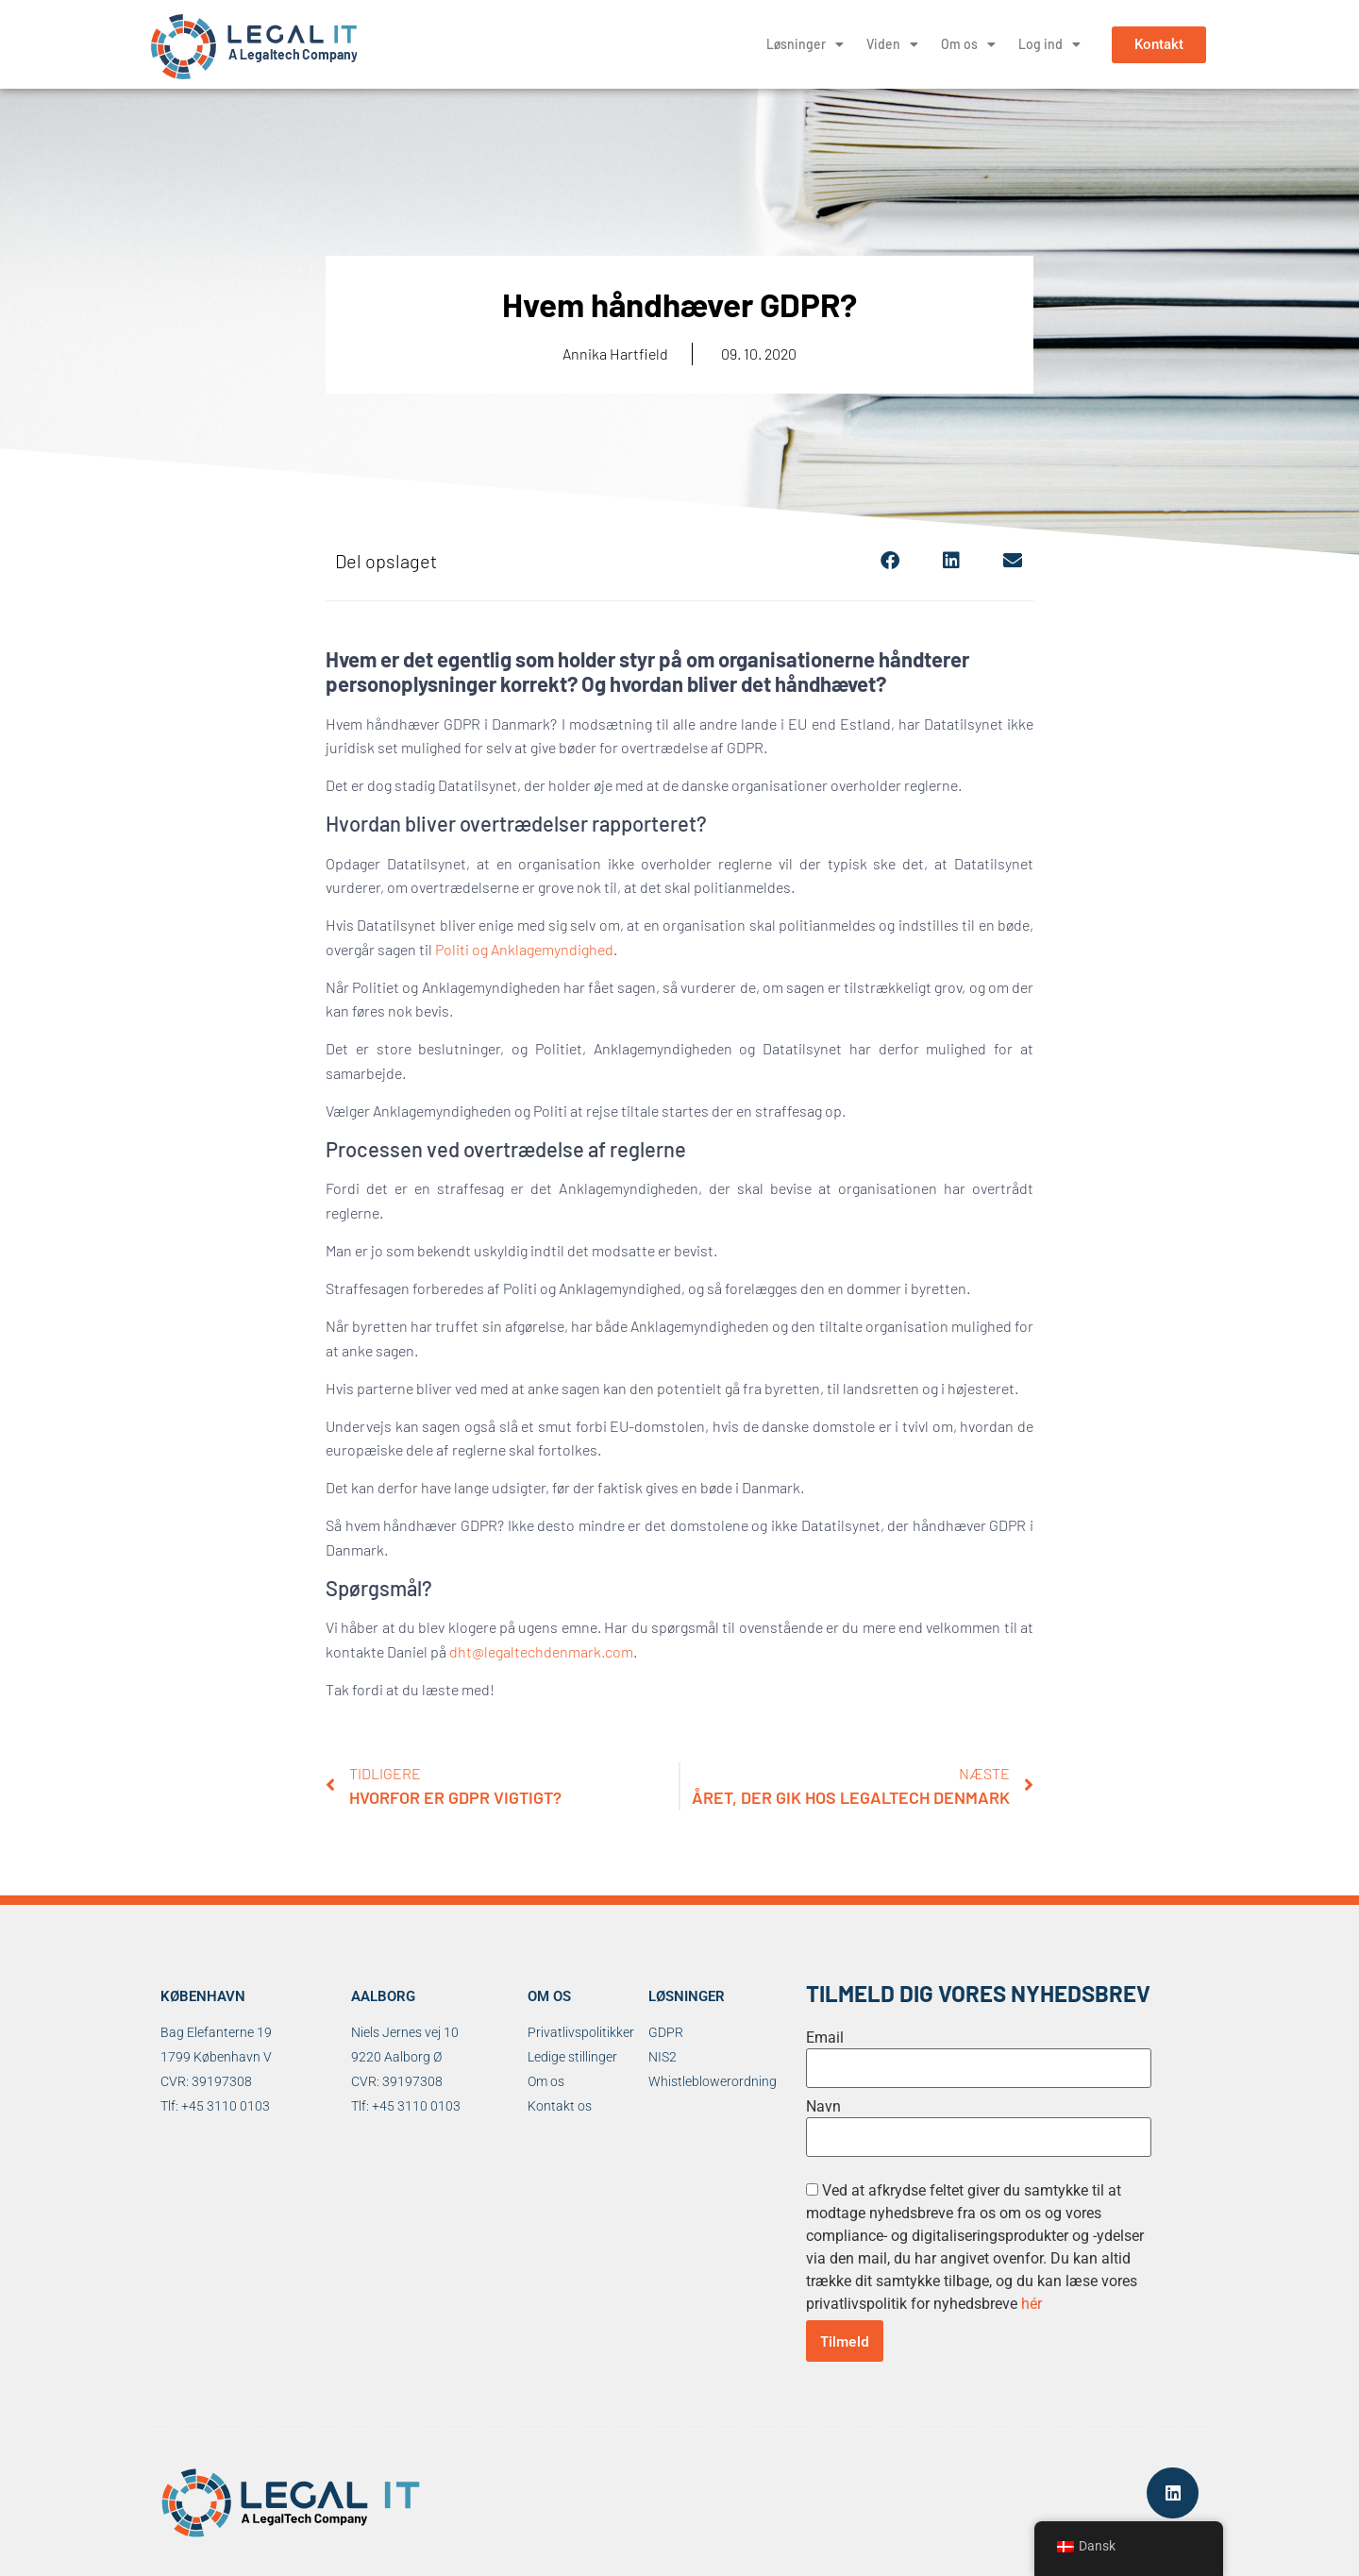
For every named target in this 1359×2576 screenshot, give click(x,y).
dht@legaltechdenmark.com (541, 1651)
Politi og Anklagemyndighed (524, 949)
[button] (889, 560)
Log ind (1049, 44)
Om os (968, 44)
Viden (892, 44)
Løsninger (805, 44)
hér (1031, 2304)
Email (825, 2038)
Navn (823, 2106)
